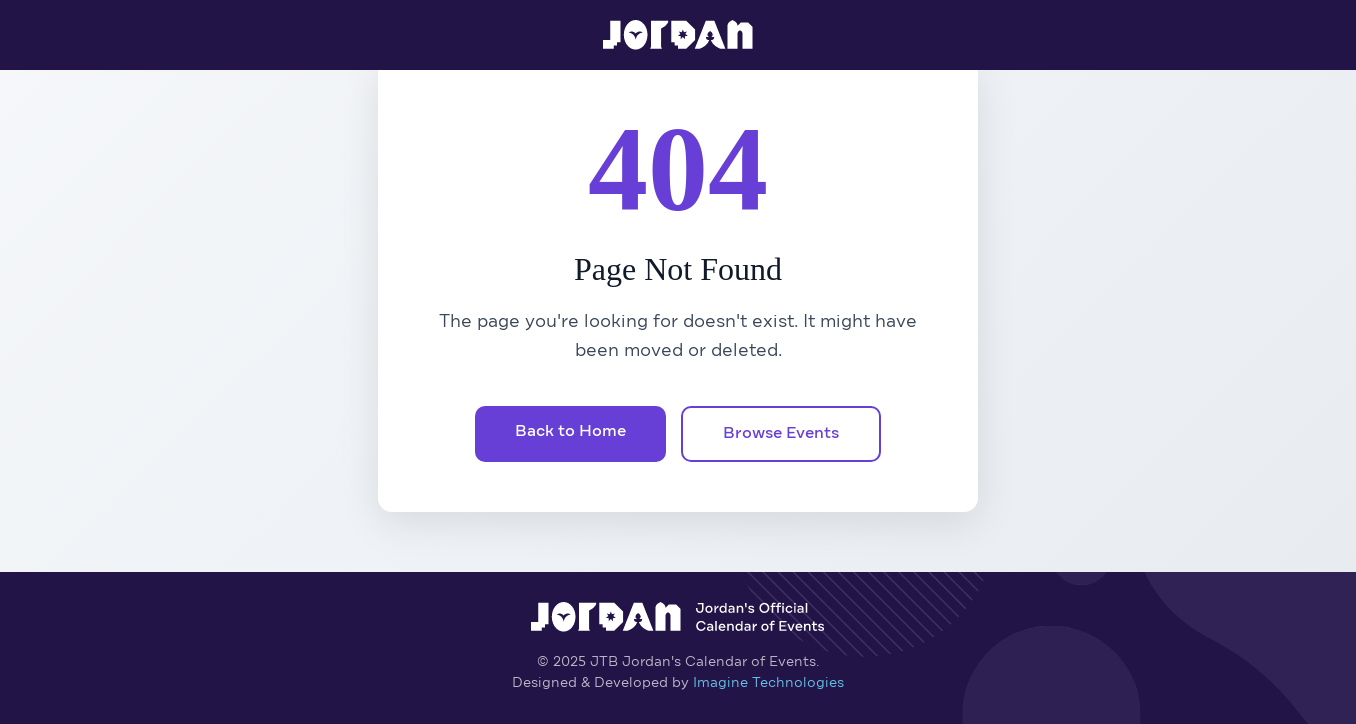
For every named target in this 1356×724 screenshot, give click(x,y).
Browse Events (781, 434)
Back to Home (570, 432)
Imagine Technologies (768, 683)
